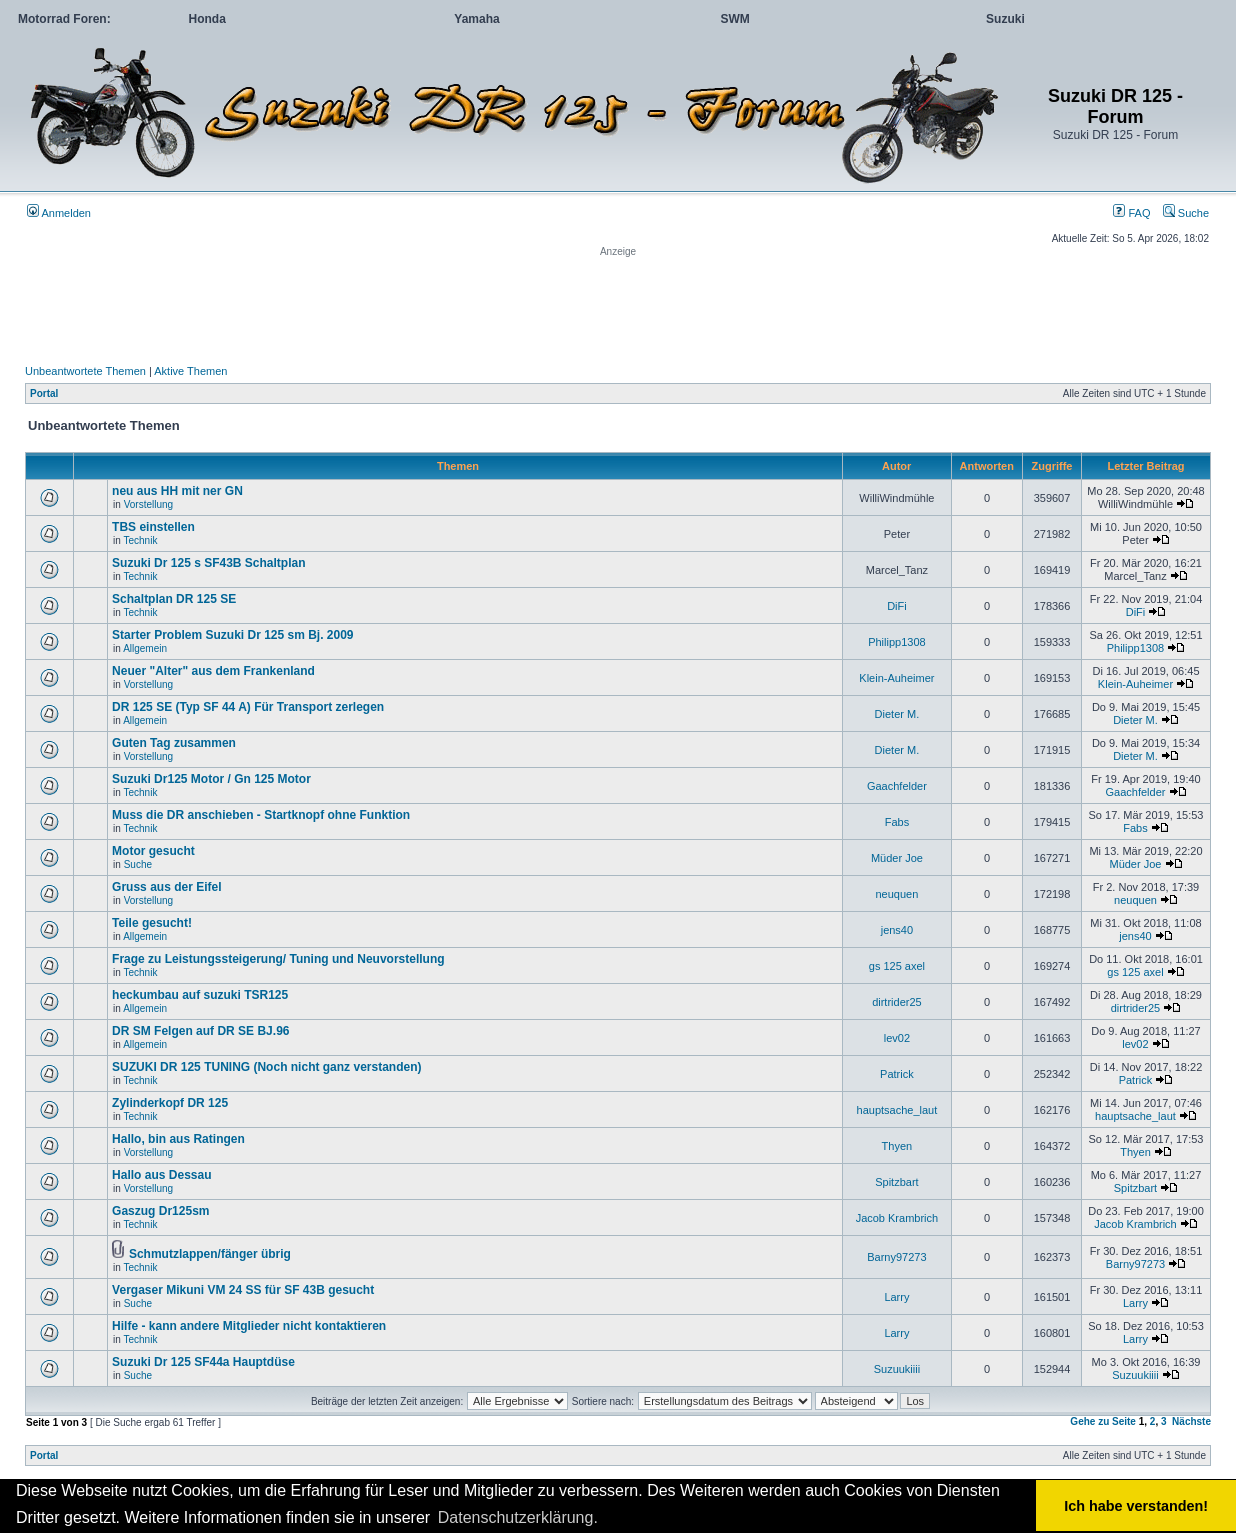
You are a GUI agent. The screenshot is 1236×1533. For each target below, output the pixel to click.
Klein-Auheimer (896, 678)
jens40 (897, 930)
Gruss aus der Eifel (166, 887)
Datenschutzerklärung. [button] (518, 1517)
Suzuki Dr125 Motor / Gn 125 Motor (211, 779)
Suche (1186, 213)
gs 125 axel (897, 966)
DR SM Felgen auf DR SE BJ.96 (200, 1031)
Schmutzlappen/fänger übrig (210, 1254)
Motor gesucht (153, 851)
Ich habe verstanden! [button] (1136, 1506)
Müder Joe (897, 858)
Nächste (1191, 1421)
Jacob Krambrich (897, 1218)
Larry (896, 1297)
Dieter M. (897, 714)
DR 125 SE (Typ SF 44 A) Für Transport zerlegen (248, 707)
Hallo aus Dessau (161, 1175)
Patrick (897, 1074)
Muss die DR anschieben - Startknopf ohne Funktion (261, 815)
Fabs (897, 822)
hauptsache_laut (897, 1110)
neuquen (896, 894)
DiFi (897, 606)
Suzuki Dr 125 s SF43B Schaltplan (208, 563)
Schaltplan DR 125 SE (174, 599)
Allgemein (145, 648)
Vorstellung (148, 504)
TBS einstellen (153, 527)
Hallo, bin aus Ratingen (178, 1139)
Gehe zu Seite (1103, 1421)
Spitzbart (896, 1182)
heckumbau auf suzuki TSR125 (200, 995)
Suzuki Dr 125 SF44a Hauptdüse (203, 1362)
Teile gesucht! (152, 923)
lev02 (897, 1038)
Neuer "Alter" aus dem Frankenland (213, 671)
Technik (141, 540)
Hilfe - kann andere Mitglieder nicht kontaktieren (249, 1326)
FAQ (1131, 213)
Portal (44, 393)
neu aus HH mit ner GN (177, 491)
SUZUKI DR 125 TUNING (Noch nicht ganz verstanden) (266, 1067)
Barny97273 (896, 1257)
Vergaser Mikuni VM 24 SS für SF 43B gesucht (243, 1290)
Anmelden (59, 213)
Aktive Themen (190, 371)
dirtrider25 (897, 1002)
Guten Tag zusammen (174, 743)
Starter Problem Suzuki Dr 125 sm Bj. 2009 (232, 635)
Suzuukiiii (897, 1369)
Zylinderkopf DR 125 (170, 1103)
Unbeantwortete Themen (85, 371)
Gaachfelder (897, 786)
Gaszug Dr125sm (160, 1211)
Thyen (897, 1146)
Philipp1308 (897, 642)
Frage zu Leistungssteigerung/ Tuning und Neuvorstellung (278, 959)
